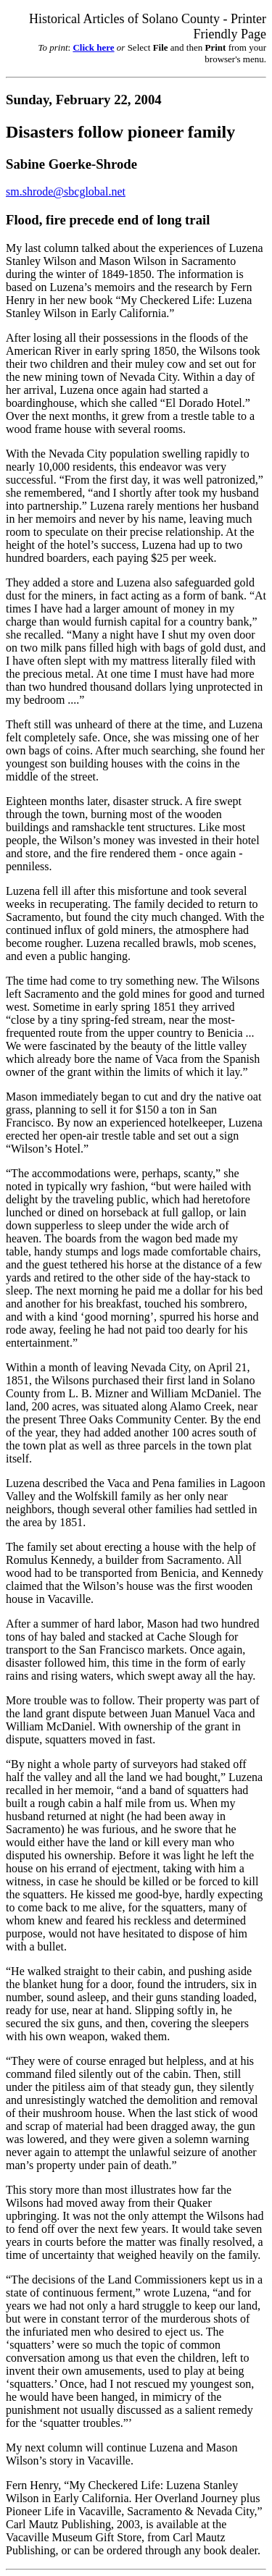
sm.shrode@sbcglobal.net (65, 191)
